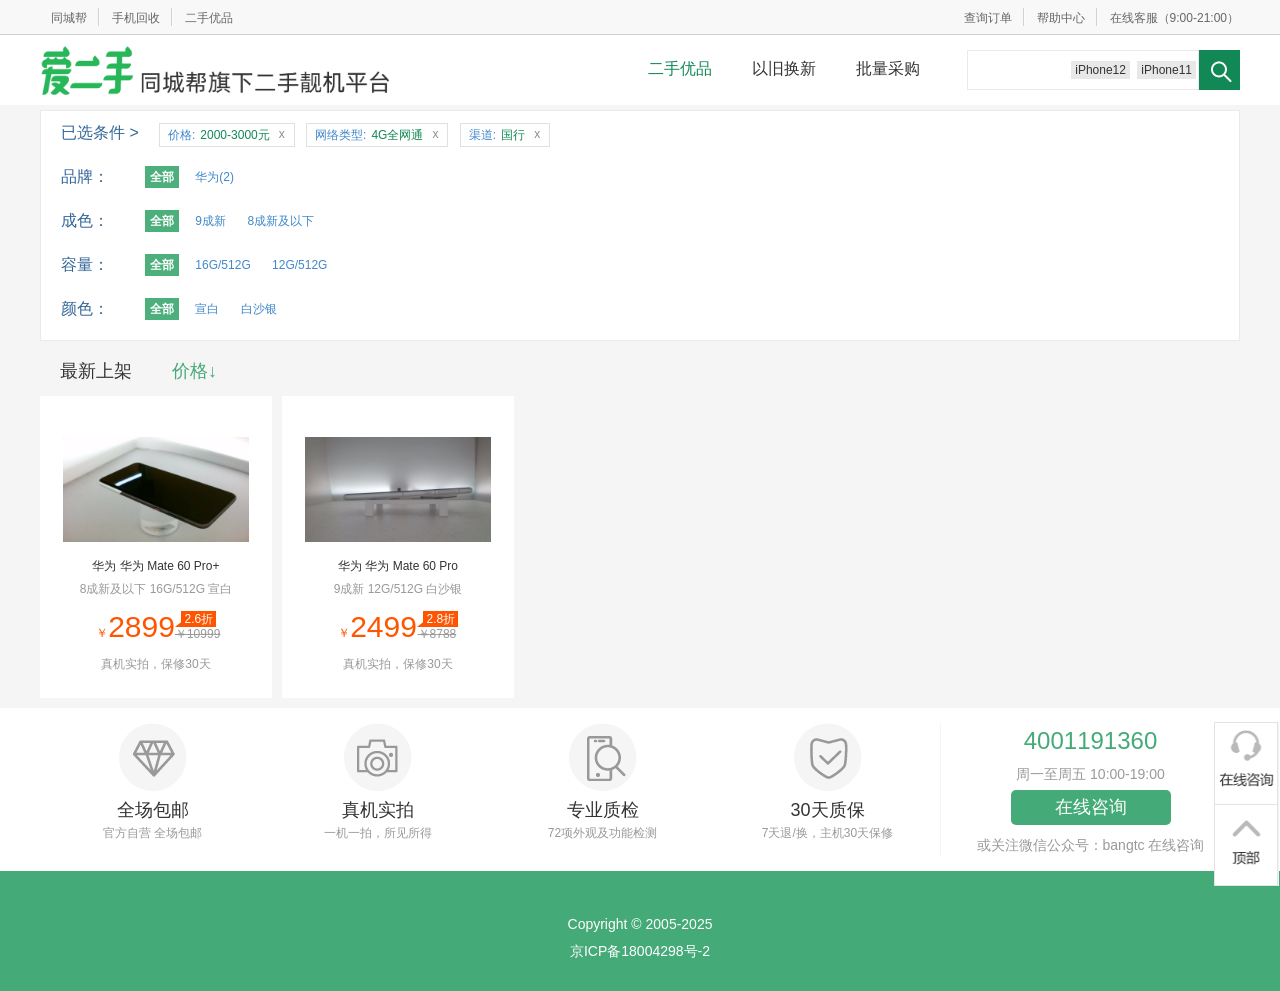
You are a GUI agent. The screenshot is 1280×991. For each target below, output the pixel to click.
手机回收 (136, 18)
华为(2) (214, 177)
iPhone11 (1166, 70)
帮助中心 (1061, 18)
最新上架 (96, 371)
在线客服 (1134, 18)
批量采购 (888, 68)
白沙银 (259, 309)
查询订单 (988, 18)
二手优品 (209, 18)
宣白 (207, 309)
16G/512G (222, 265)
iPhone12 (1100, 70)
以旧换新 (784, 68)
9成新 (210, 221)
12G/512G (299, 265)
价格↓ (194, 371)
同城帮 (69, 18)
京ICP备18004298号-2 (640, 951)
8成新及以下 (280, 221)
